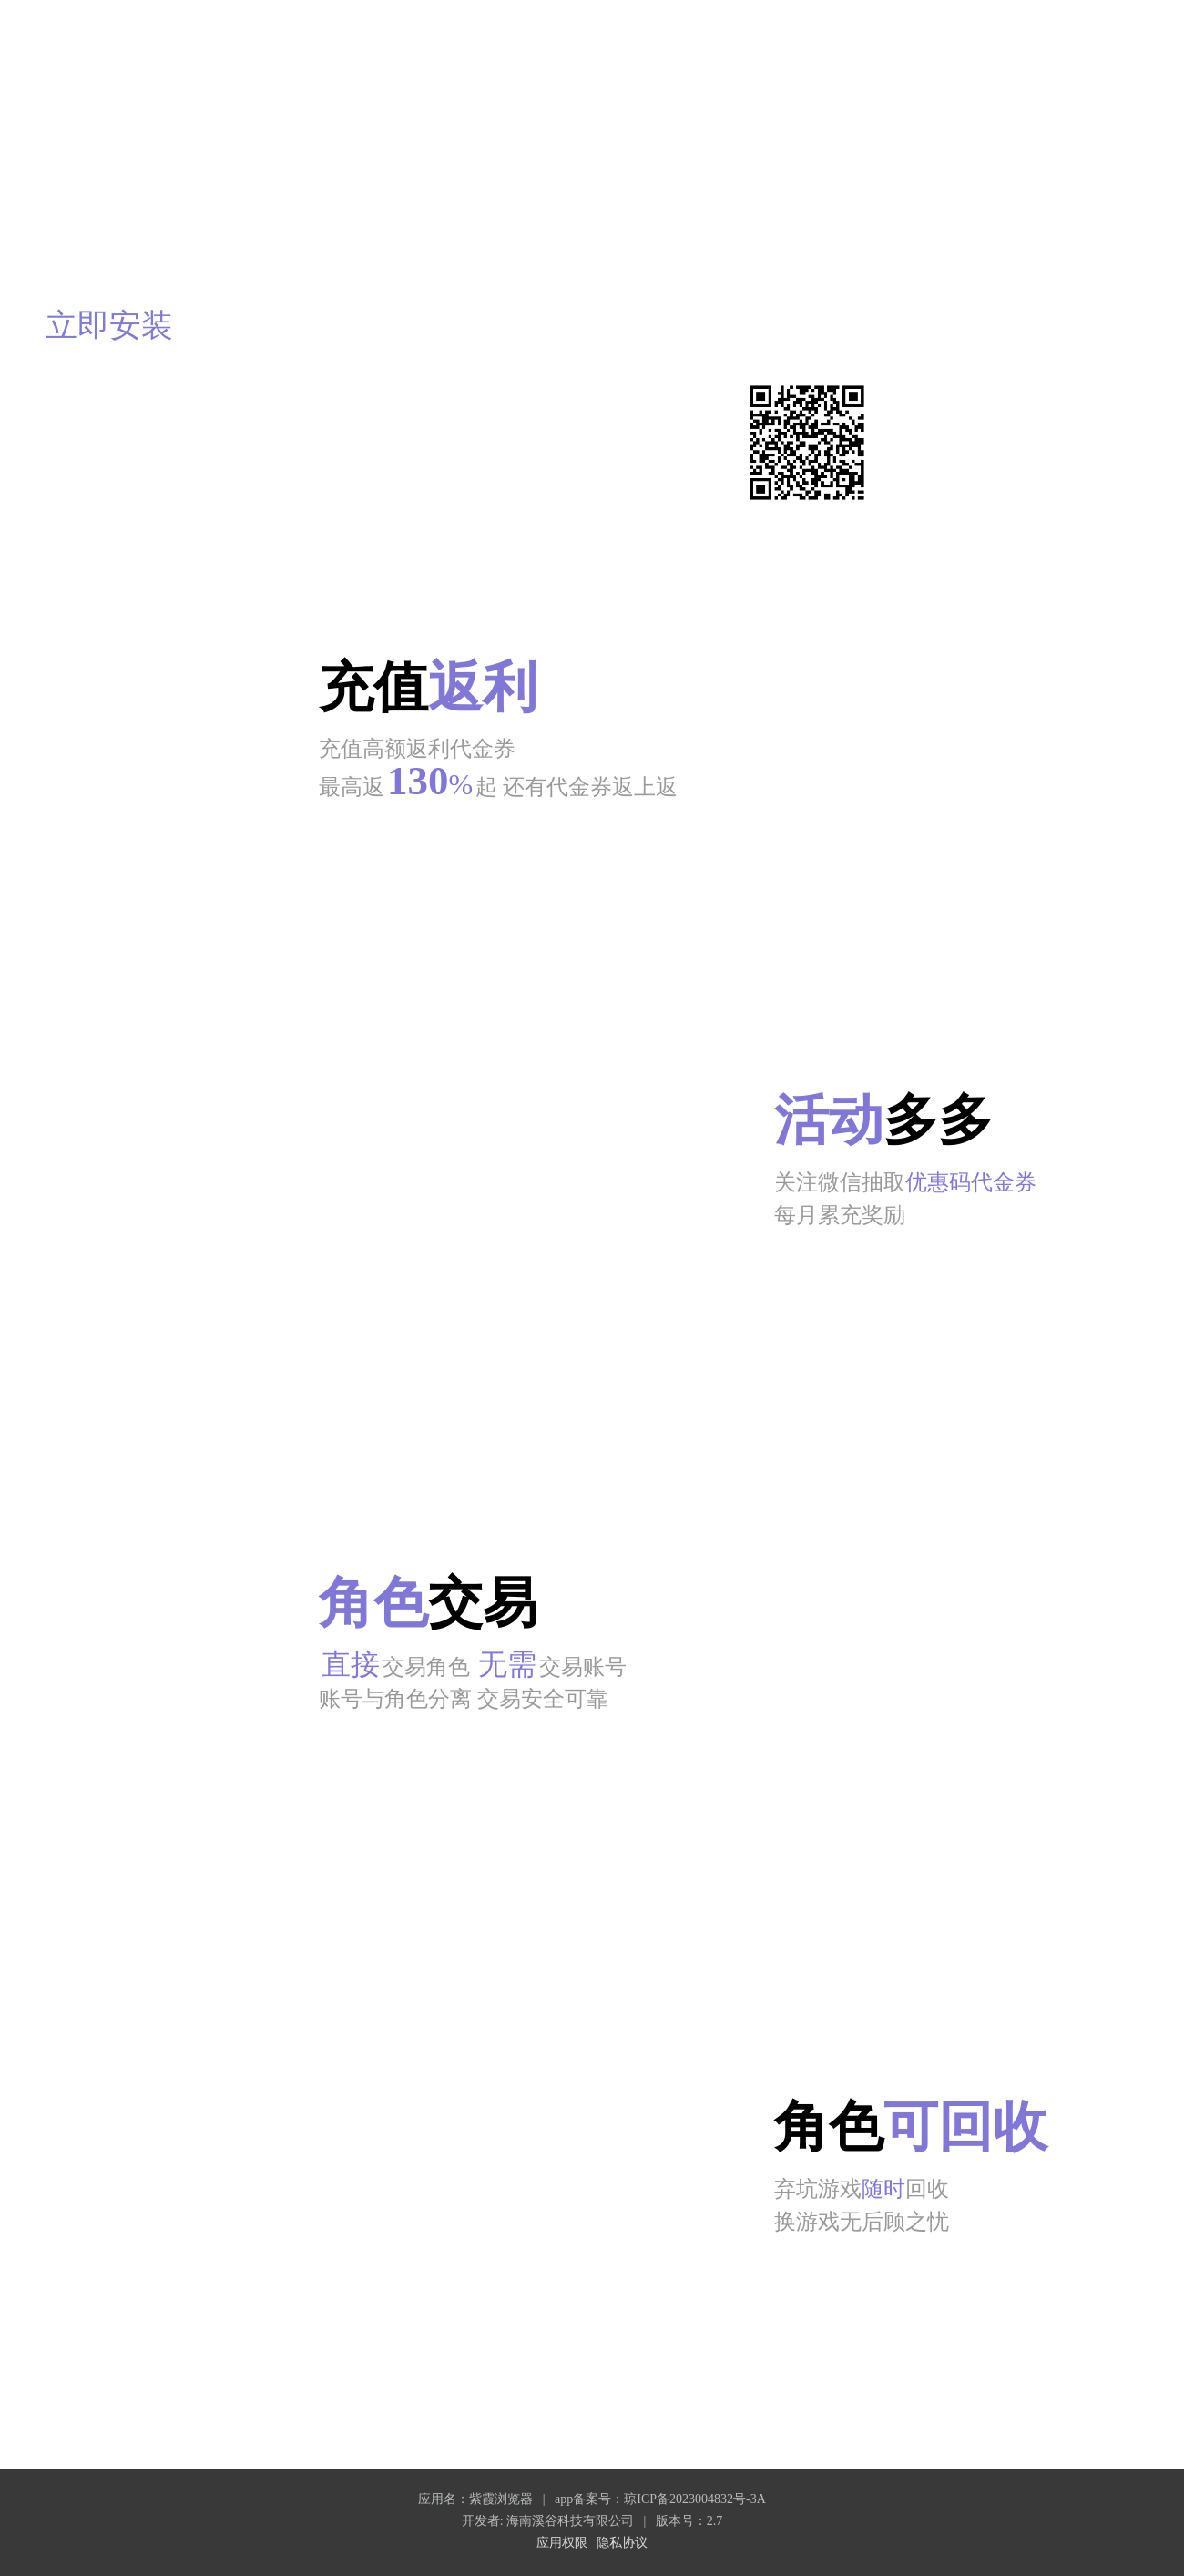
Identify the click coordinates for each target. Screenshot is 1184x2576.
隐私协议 (622, 2543)
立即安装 (109, 325)
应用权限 (561, 2543)
